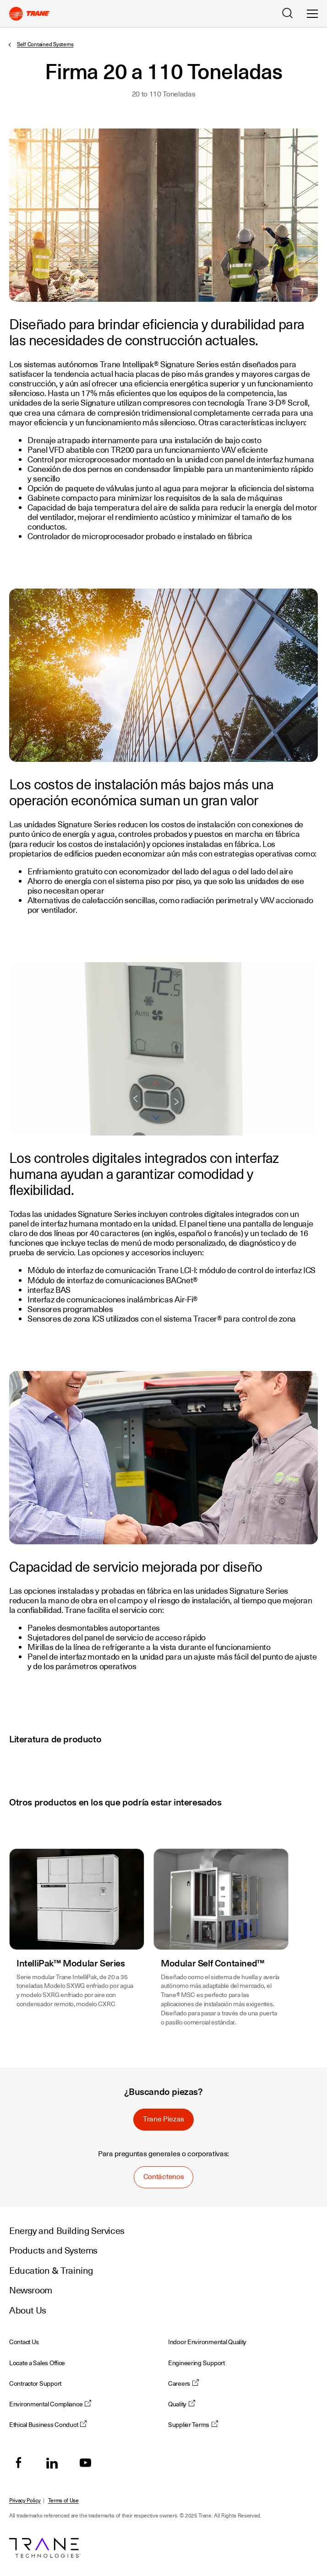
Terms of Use (63, 2500)
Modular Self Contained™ (212, 1963)
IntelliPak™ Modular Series (70, 1963)
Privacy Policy (25, 2500)
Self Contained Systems (45, 44)
